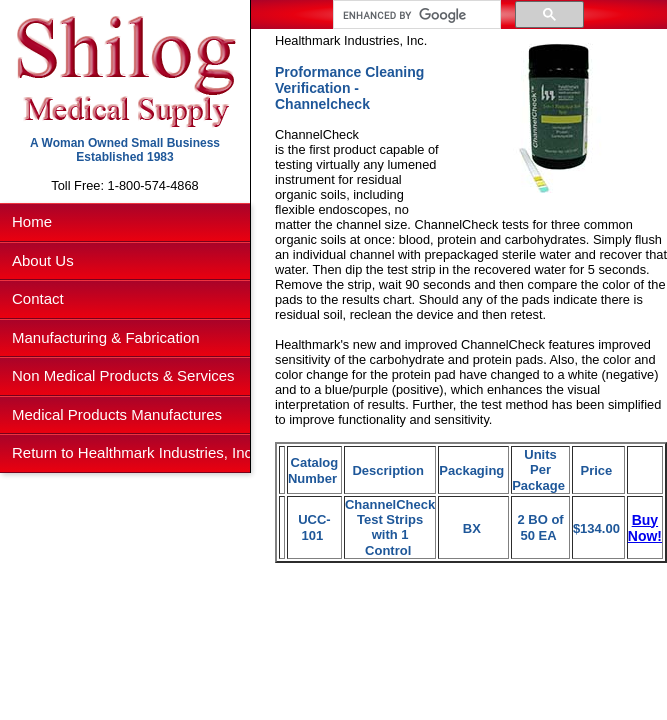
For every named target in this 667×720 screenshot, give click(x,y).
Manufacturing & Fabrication (106, 337)
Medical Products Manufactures (117, 414)
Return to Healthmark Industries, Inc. (134, 452)
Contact (38, 298)
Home (32, 221)
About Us (43, 260)
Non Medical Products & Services (123, 375)
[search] (414, 15)
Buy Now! (645, 528)
